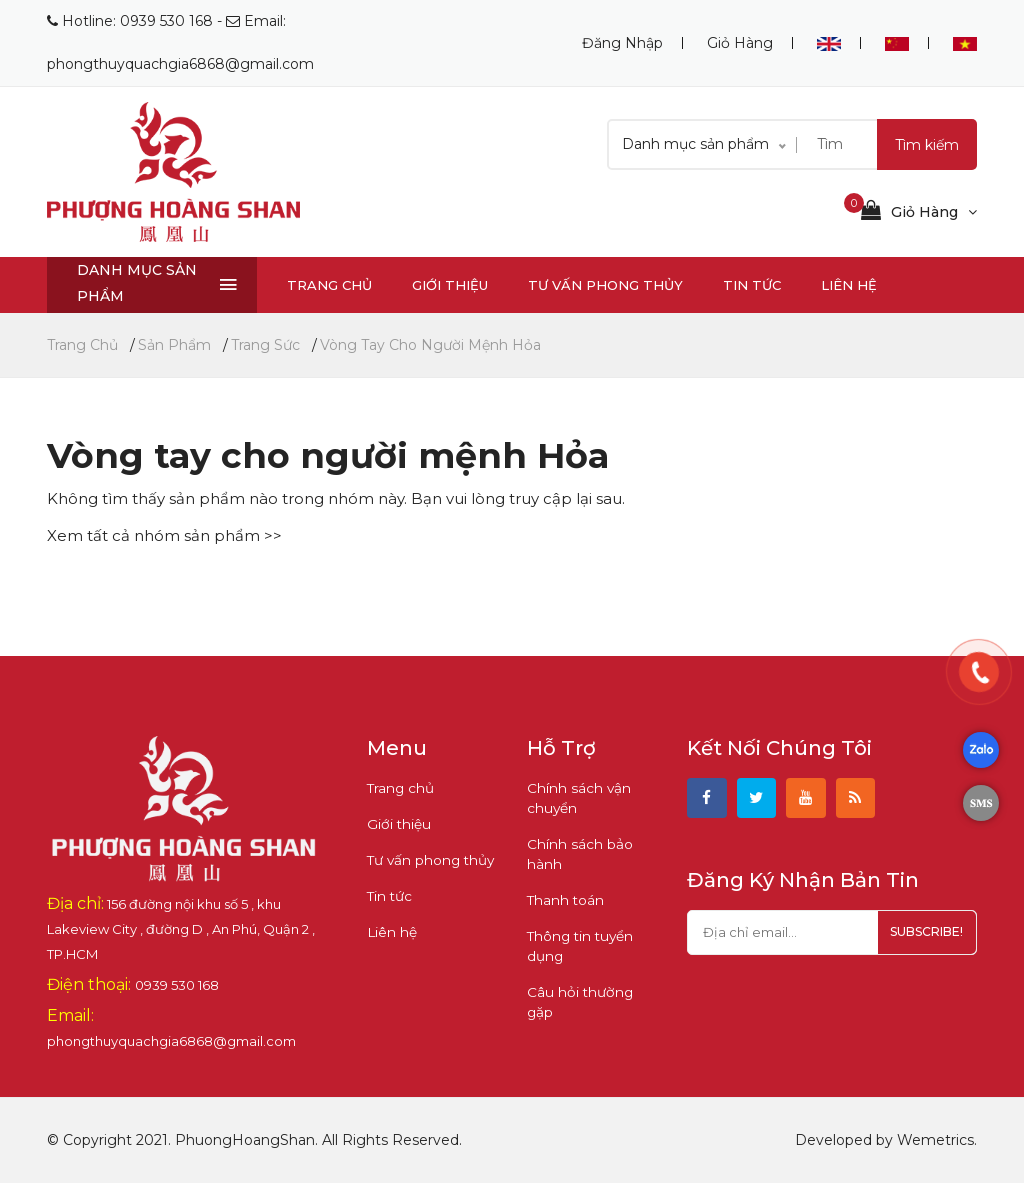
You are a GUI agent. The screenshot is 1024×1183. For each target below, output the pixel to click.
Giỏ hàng (740, 43)
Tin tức (752, 285)
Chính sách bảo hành (576, 854)
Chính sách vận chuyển (575, 798)
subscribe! (921, 936)
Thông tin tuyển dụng (576, 946)
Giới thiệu (450, 285)
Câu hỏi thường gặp (590, 992)
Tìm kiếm (927, 145)
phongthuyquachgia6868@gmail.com (180, 64)
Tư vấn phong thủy (605, 285)
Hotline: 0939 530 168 (137, 21)
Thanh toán (563, 900)
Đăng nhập (622, 43)
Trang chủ (329, 285)
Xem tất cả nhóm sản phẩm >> (164, 535)
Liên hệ (849, 285)
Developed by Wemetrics (884, 1140)
